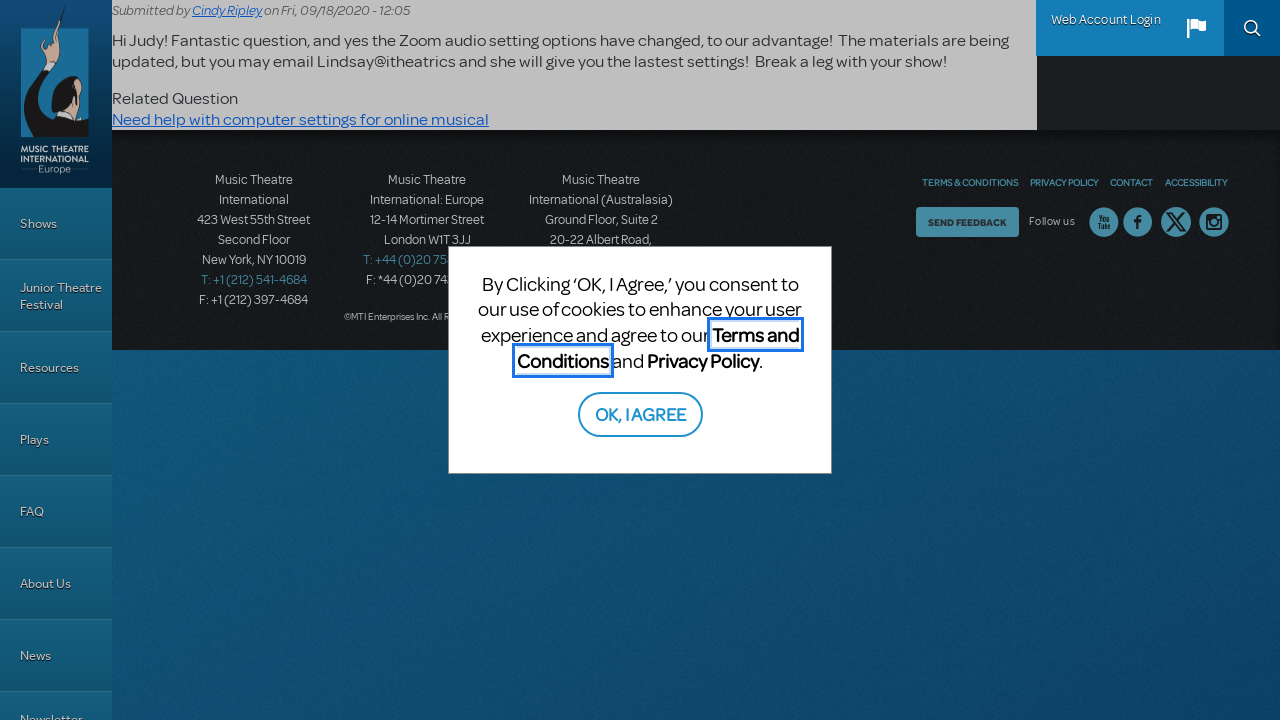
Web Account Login (1106, 20)
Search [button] (1252, 28)
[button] (1196, 28)
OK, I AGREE (640, 413)
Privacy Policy (703, 360)
